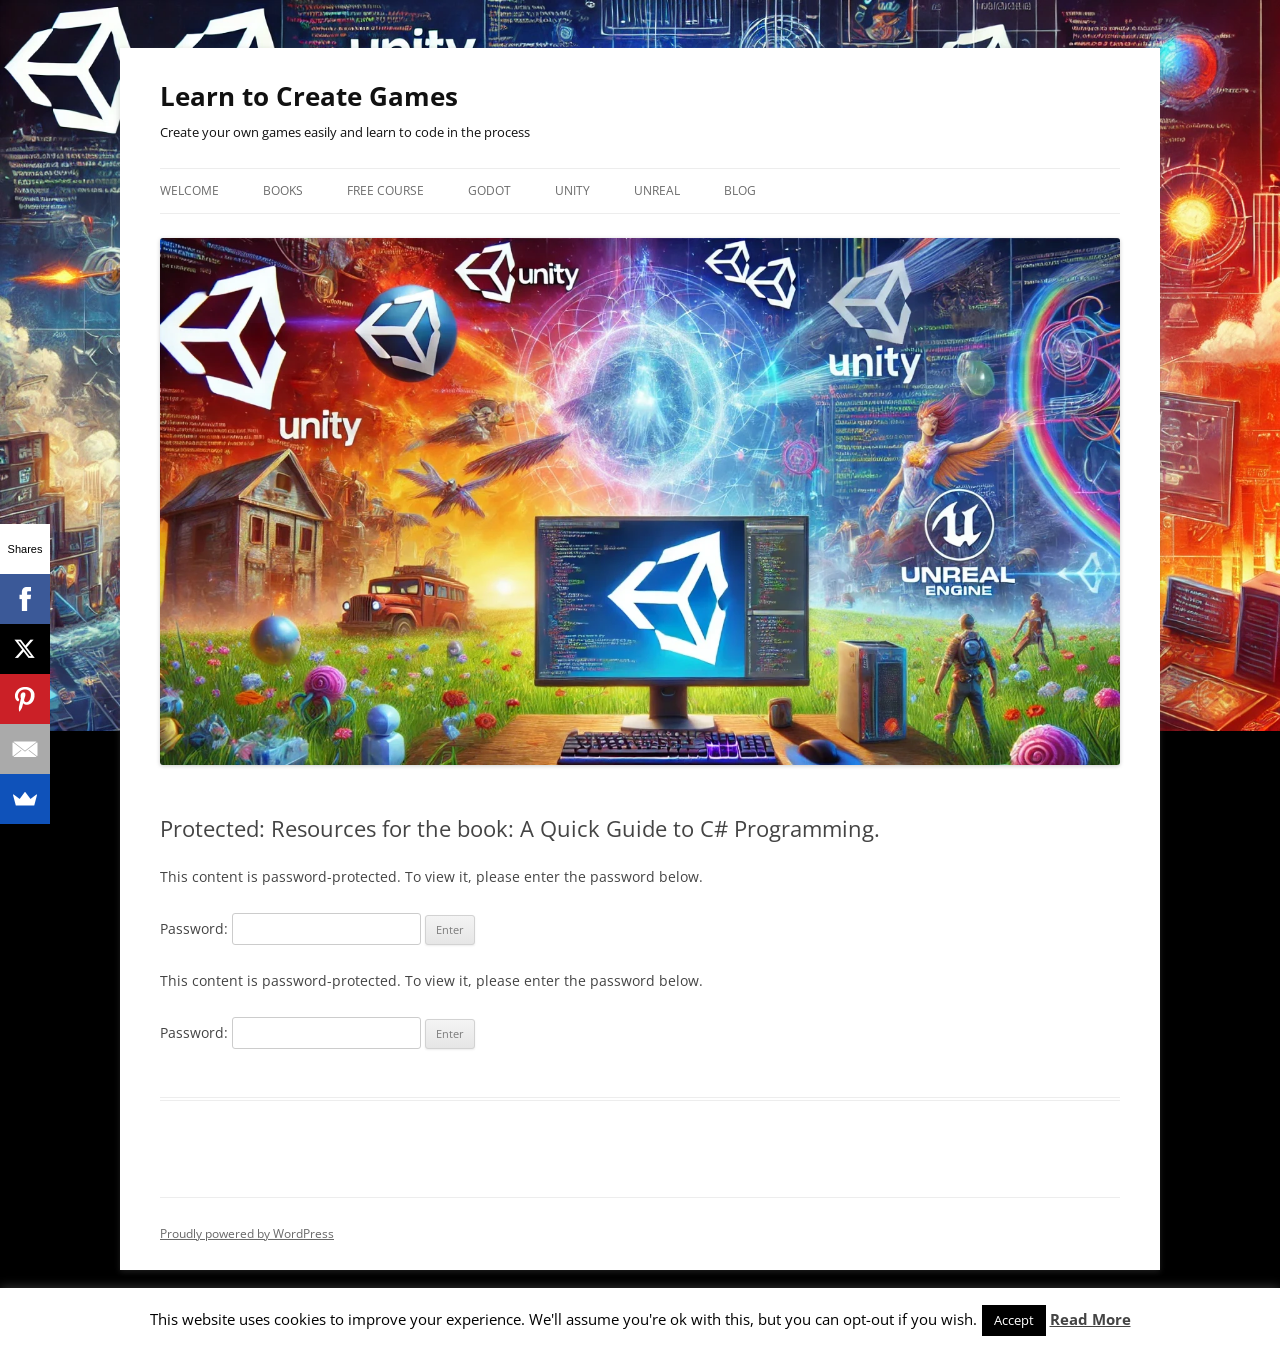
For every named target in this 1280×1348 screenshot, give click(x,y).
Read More (1090, 1319)
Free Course (385, 190)
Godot (489, 190)
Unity (572, 190)
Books (283, 190)
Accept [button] (1014, 1320)
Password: (290, 928)
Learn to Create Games (309, 96)
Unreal (657, 190)
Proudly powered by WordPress (247, 1233)
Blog (740, 190)
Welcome (189, 190)
